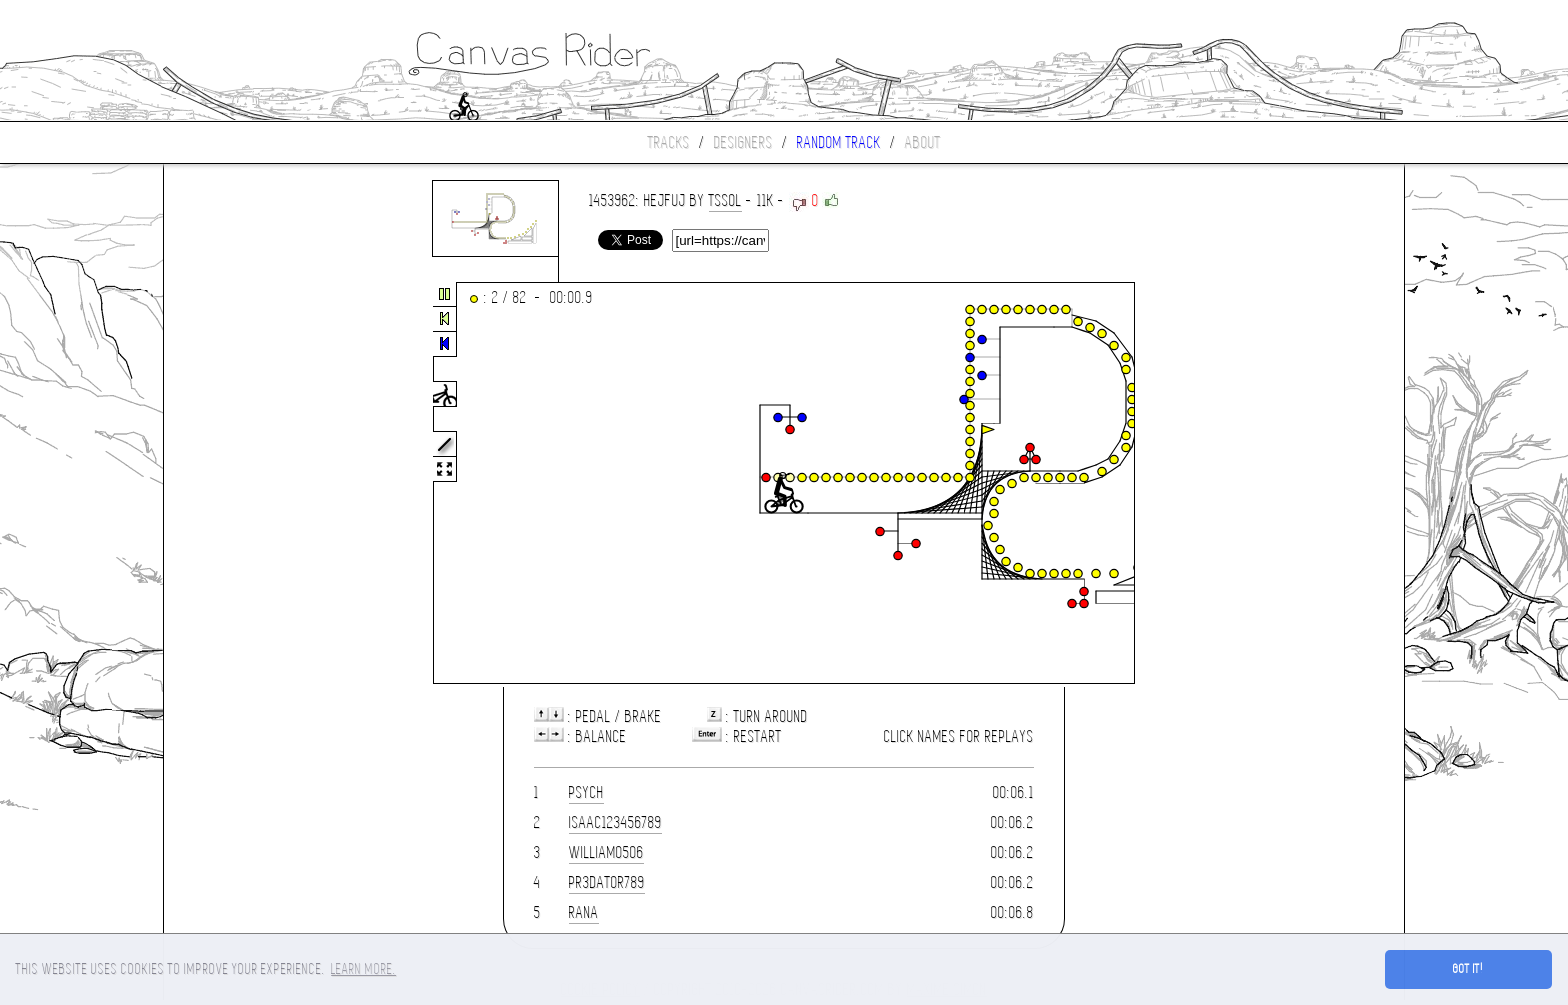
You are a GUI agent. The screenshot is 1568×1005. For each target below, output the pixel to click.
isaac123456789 (615, 822)
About (923, 142)
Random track (839, 142)
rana (584, 912)
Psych (586, 792)
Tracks (669, 142)
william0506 (606, 852)
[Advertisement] (248, 484)
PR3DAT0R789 (607, 882)
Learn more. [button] (363, 969)
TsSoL (725, 200)
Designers (743, 142)
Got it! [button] (1468, 969)
